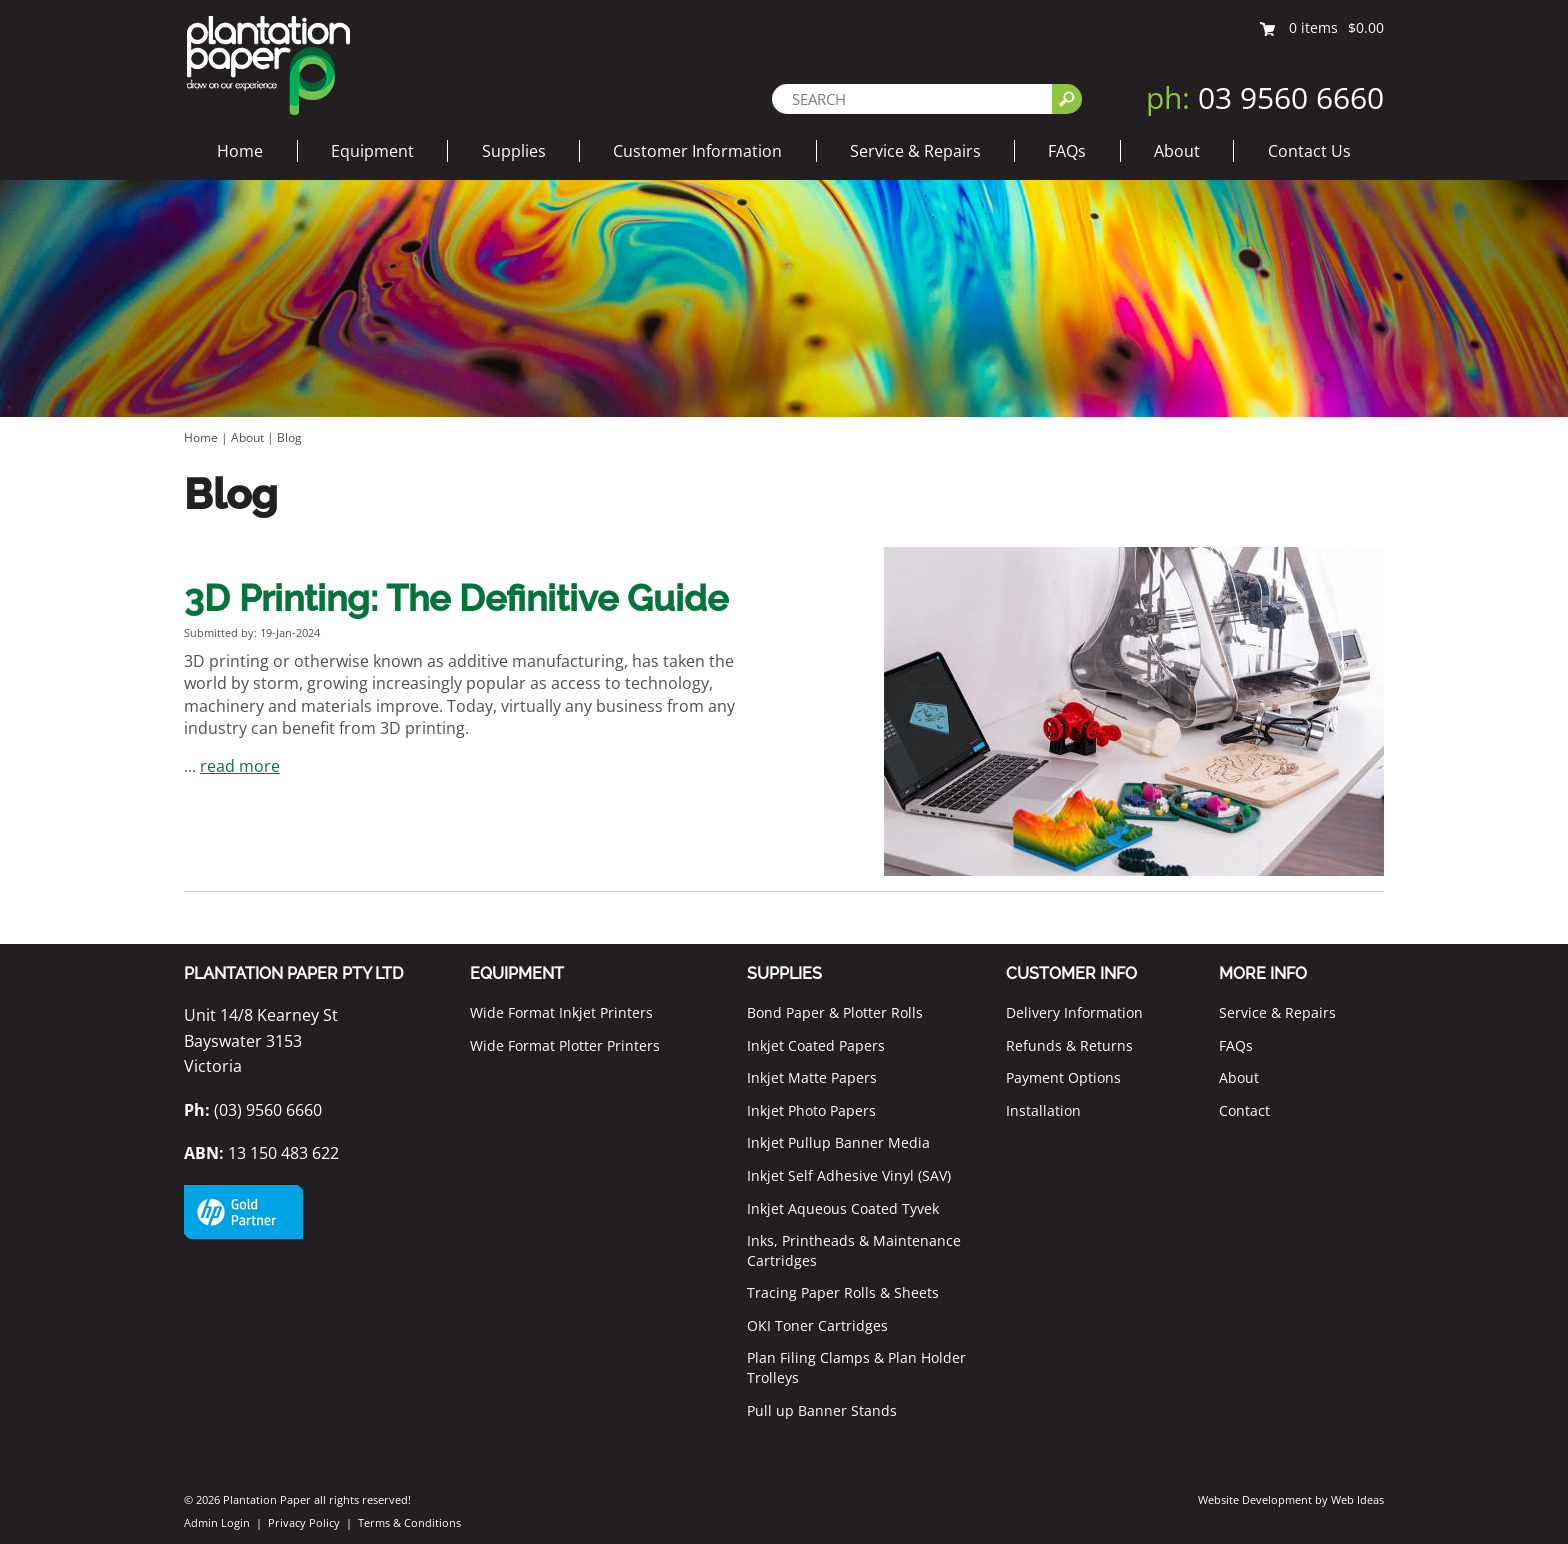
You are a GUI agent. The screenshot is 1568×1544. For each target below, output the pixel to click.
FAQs (1067, 151)
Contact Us (1309, 151)
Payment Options (1063, 1077)
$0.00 (1366, 27)
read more (240, 766)
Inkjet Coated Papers (816, 1045)
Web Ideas (1357, 1499)
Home (240, 151)
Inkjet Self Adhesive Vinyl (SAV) (849, 1175)
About (1177, 151)
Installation (1043, 1110)
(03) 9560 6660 (253, 1110)
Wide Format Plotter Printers (565, 1045)
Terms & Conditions (409, 1522)
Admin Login (217, 1522)
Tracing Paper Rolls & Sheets (843, 1292)
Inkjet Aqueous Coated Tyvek (843, 1208)
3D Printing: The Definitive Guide (456, 598)
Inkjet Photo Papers (811, 1110)
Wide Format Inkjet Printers (561, 1012)
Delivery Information (1074, 1012)
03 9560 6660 (1265, 97)
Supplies (514, 151)
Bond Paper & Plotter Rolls (835, 1012)
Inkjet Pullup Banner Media (838, 1142)
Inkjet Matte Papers (812, 1077)
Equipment (372, 151)
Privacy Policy (304, 1522)
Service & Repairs (915, 151)
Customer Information (697, 151)
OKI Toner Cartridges (817, 1325)
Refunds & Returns (1069, 1045)
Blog (289, 437)
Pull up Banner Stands (822, 1410)
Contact (1244, 1110)
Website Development (1255, 1499)
